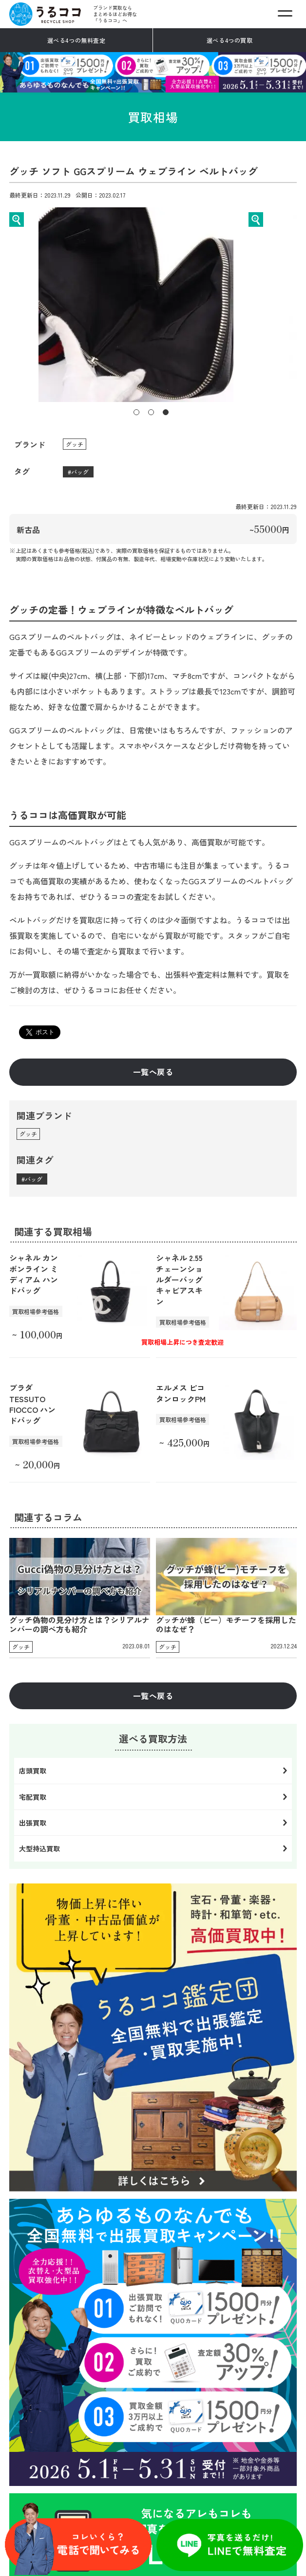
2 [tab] (151, 412)
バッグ (80, 472)
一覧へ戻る (153, 1072)
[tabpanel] (153, 304)
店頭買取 (32, 1770)
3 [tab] (166, 412)
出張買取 (32, 1822)
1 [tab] (136, 412)
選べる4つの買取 (230, 40)
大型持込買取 (39, 1848)
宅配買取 (32, 1797)
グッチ (74, 444)
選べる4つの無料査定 (76, 40)
